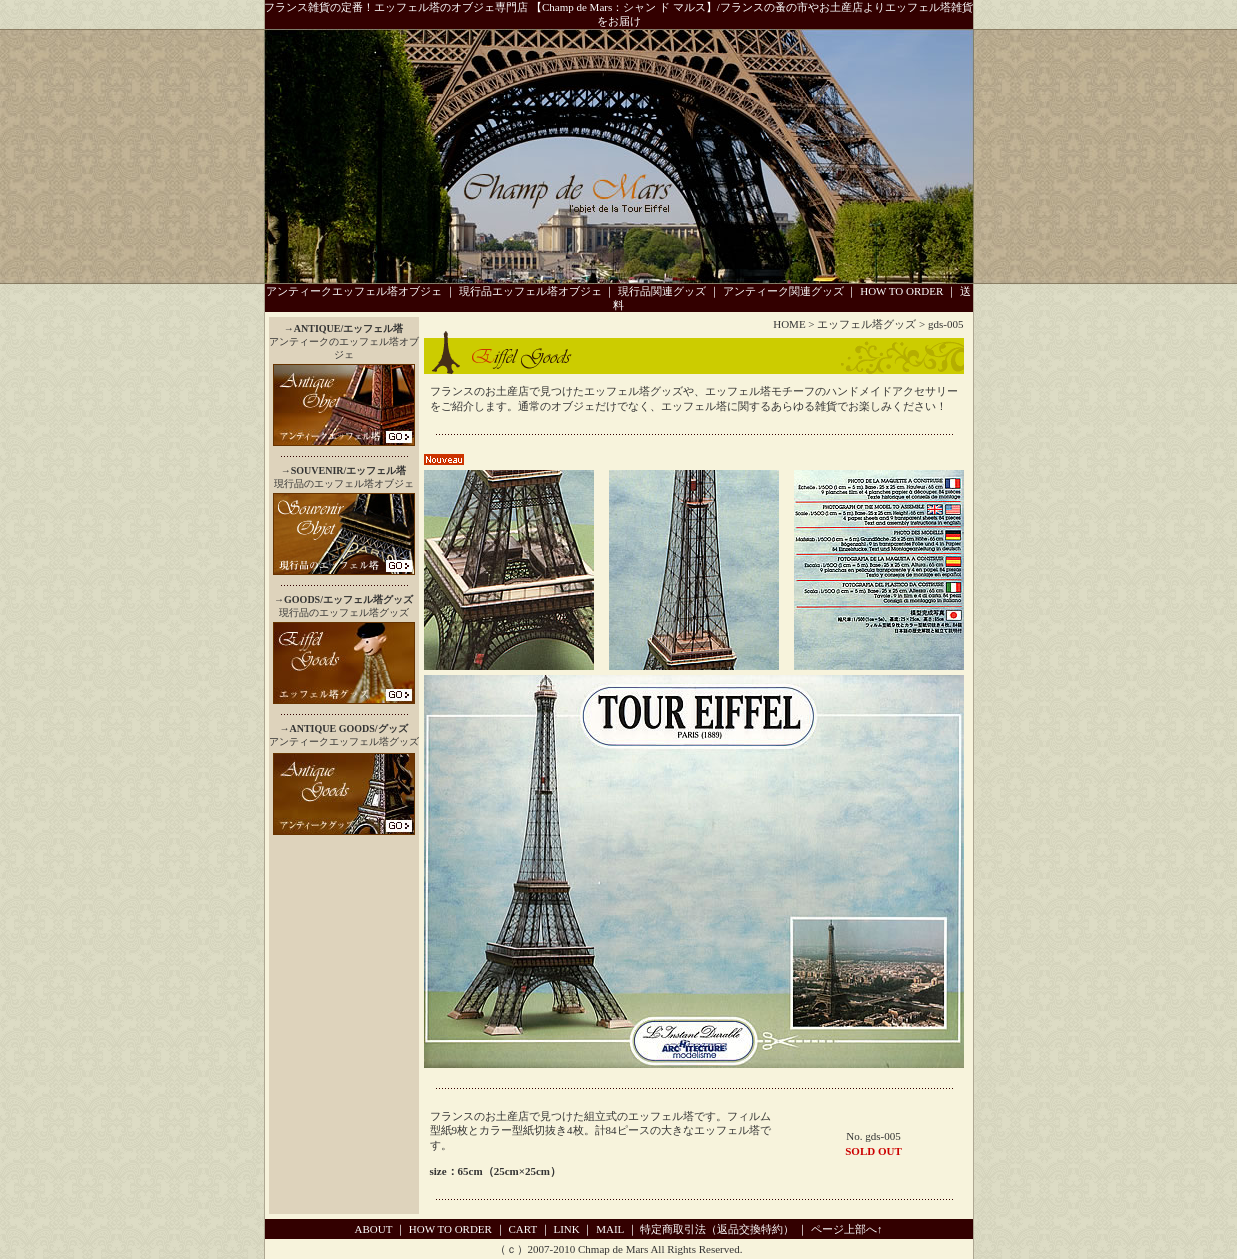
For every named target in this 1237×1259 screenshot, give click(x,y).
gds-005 (945, 324)
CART (522, 1229)
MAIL (610, 1229)
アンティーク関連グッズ (783, 291)
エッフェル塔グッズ (866, 324)
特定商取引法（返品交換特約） (717, 1229)
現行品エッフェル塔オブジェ (530, 291)
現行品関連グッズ (662, 291)
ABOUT (374, 1229)
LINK (566, 1229)
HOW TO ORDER (901, 291)
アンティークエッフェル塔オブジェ (354, 291)
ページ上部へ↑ (847, 1229)
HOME (789, 324)
